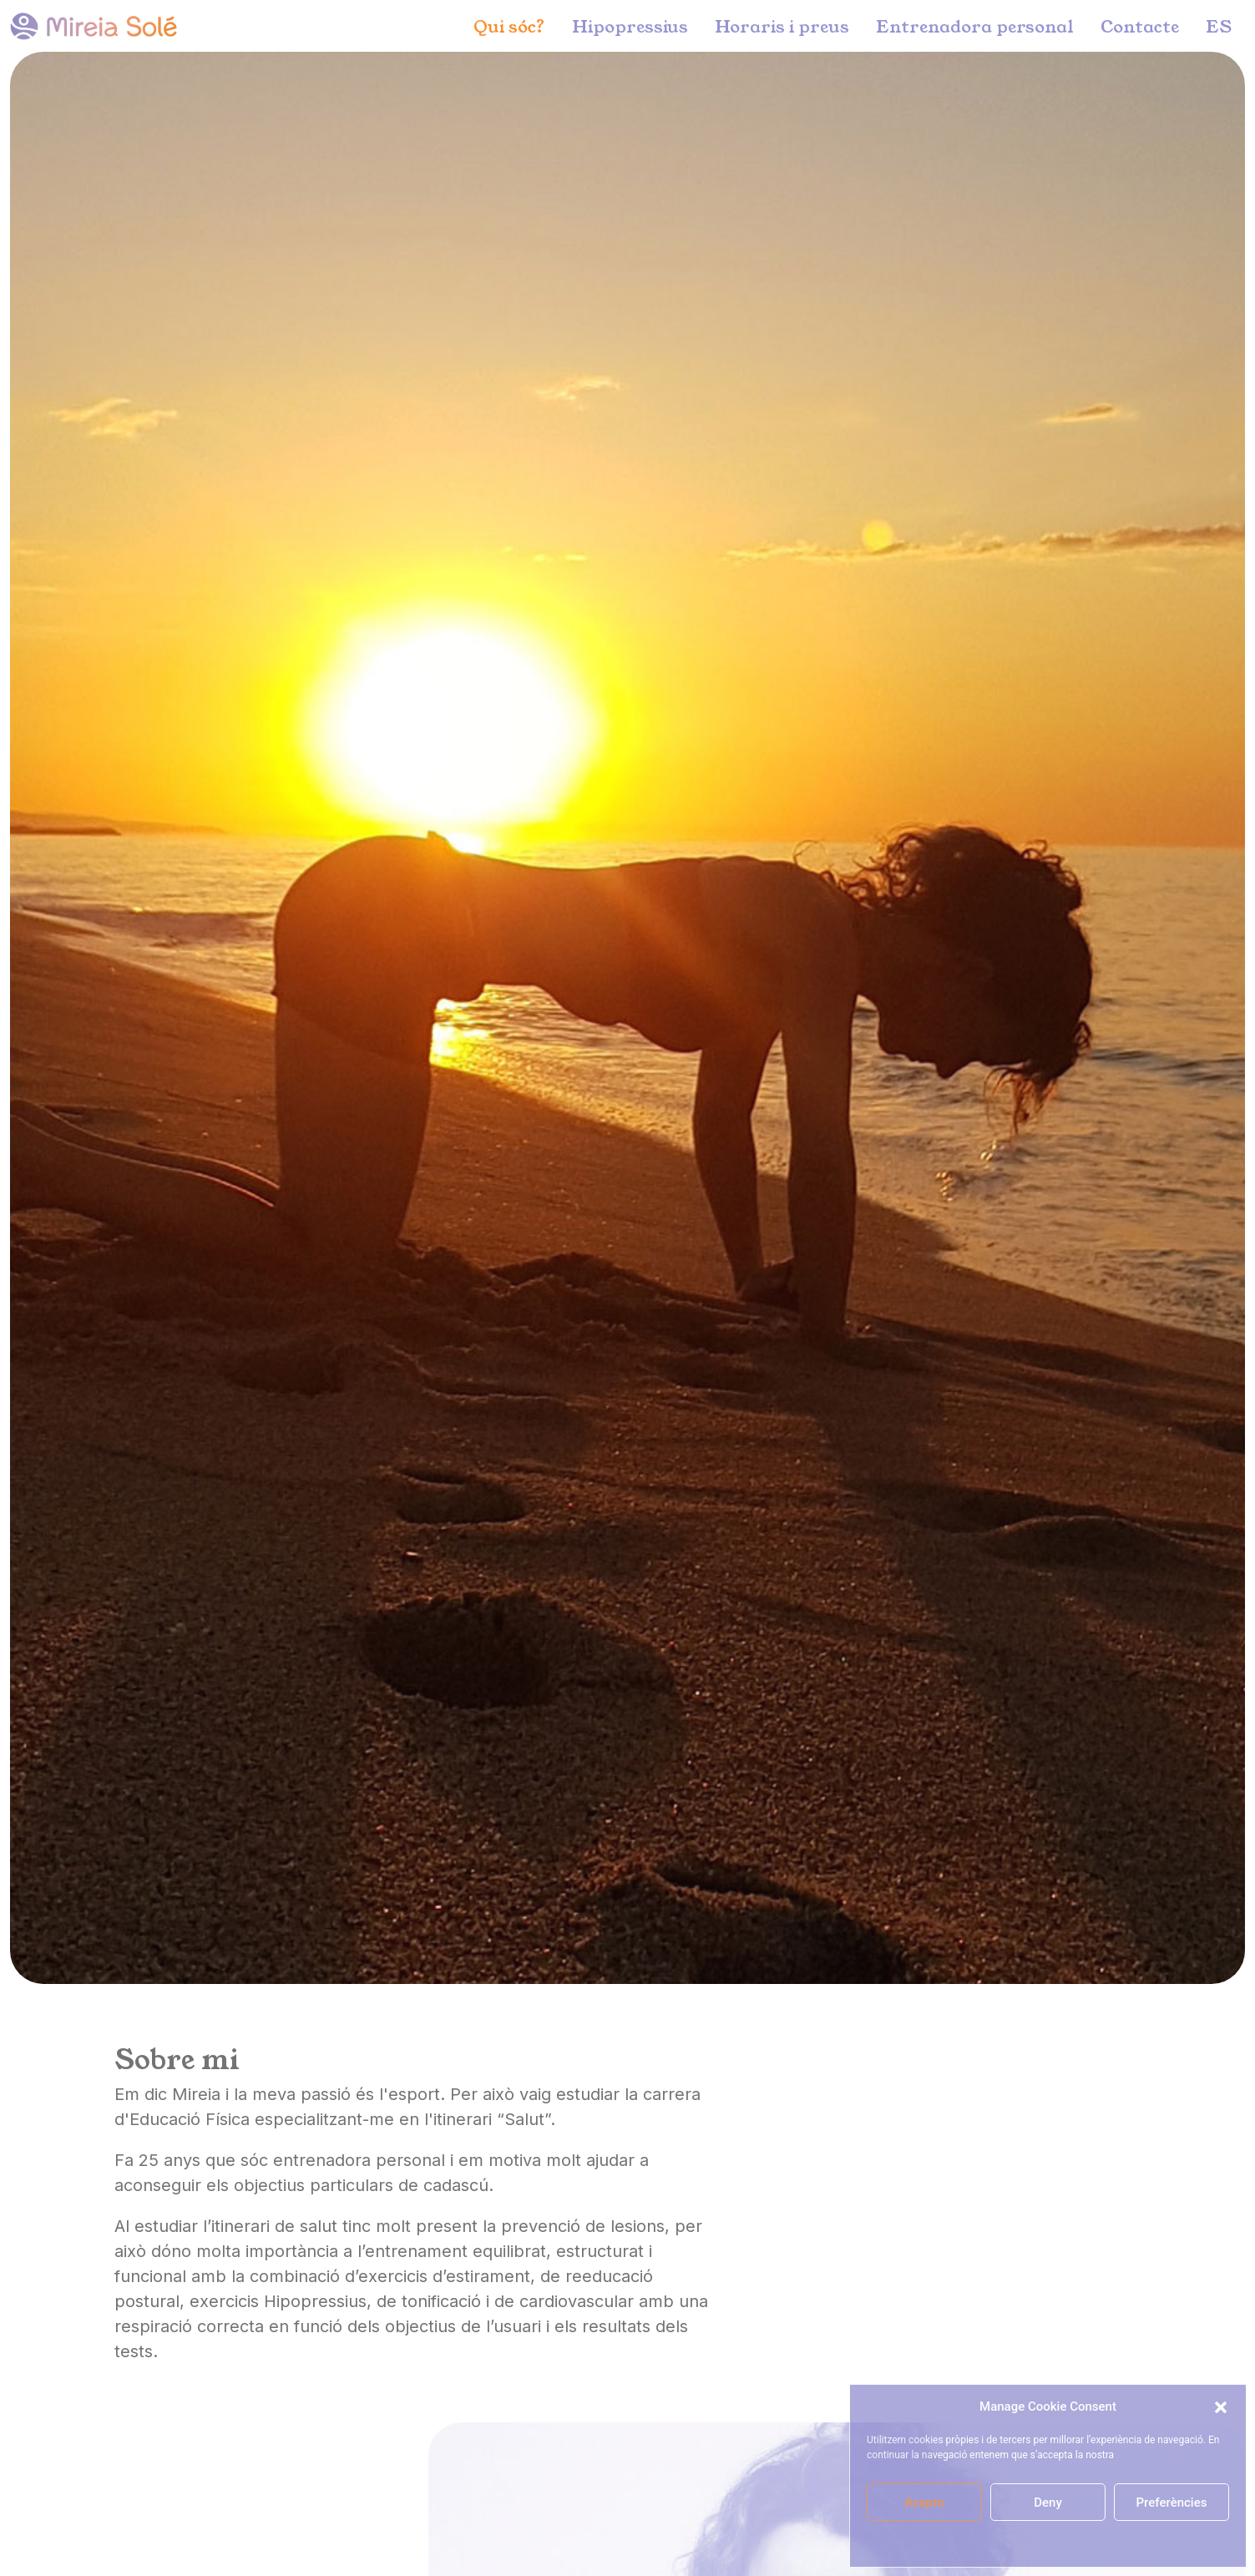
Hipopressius (630, 26)
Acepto (924, 2502)
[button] (1220, 2406)
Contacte (1140, 26)
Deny (1048, 2502)
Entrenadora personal (975, 26)
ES (1219, 26)
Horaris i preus (782, 26)
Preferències (1171, 2502)
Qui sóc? (509, 26)
